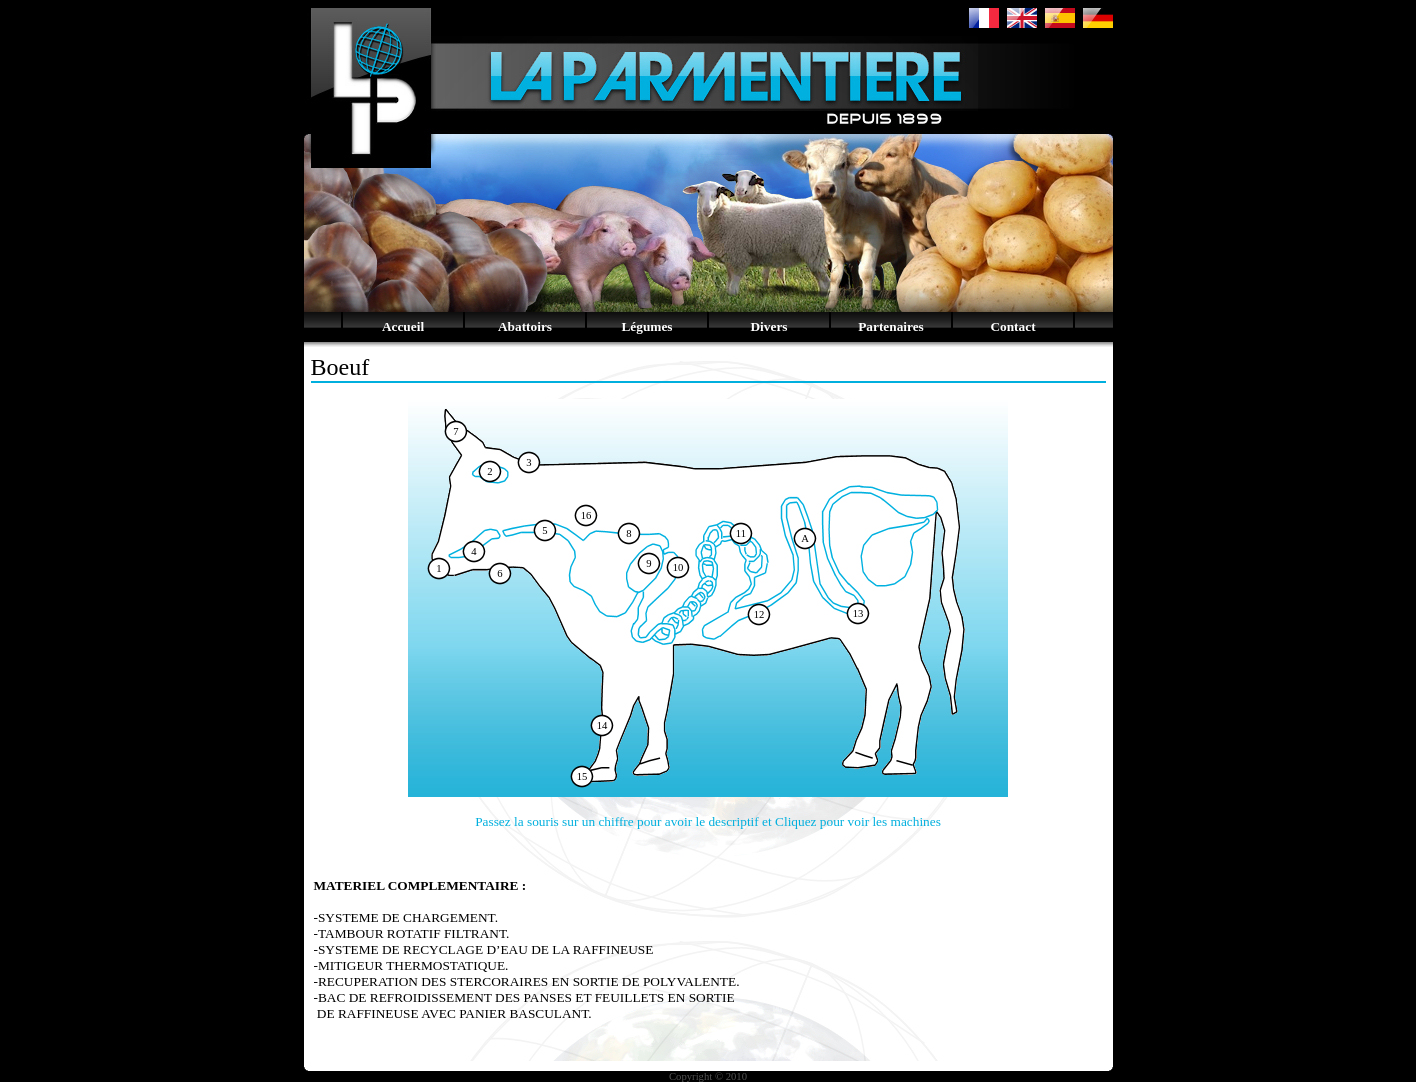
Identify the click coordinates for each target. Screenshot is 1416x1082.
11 (741, 533)
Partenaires (891, 326)
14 (602, 725)
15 (582, 776)
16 (586, 515)
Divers (768, 326)
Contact (1012, 326)
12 (759, 614)
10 (678, 567)
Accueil (403, 326)
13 (858, 613)
